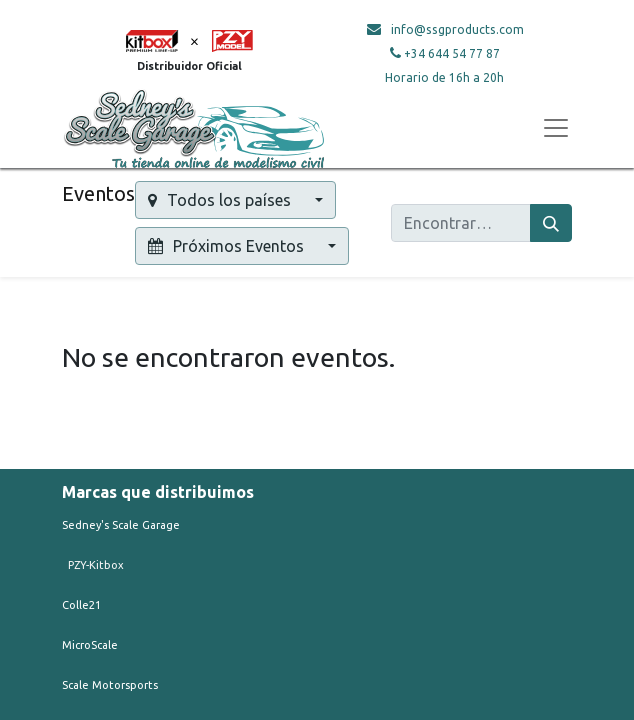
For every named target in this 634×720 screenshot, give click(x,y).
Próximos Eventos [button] (228, 246)
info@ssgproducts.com (457, 29)
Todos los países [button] (221, 200)
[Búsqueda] (551, 223)
